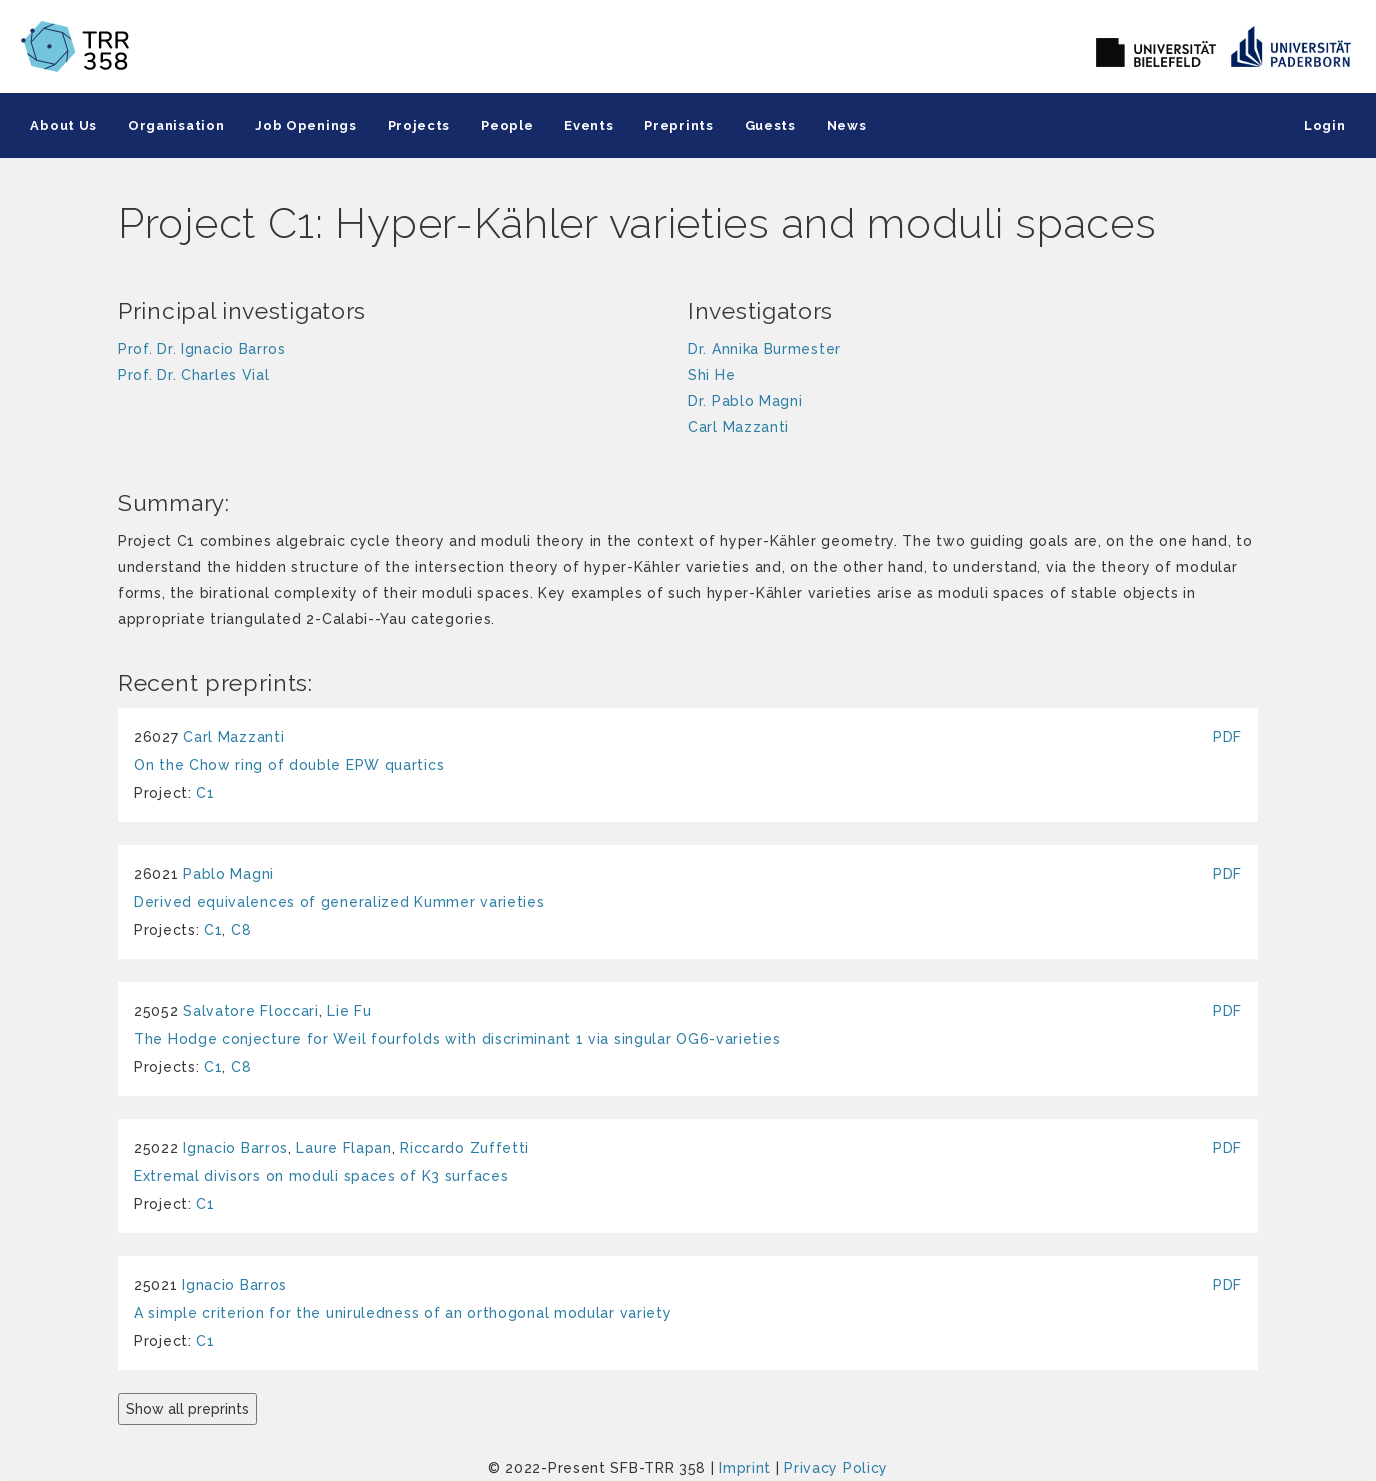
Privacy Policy (836, 1468)
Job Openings (303, 125)
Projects (415, 125)
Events (583, 125)
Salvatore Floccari (251, 1011)
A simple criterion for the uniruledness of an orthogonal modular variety (402, 1313)
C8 (241, 930)
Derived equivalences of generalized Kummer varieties (339, 902)
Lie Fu (349, 1011)
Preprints (672, 125)
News (839, 125)
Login (1326, 125)
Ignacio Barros (235, 1148)
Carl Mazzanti (233, 737)
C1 (205, 793)
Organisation (175, 125)
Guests (763, 125)
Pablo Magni (228, 874)
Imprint (745, 1468)
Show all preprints (187, 1409)
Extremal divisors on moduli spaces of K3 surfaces (321, 1176)
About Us (63, 125)
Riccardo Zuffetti (464, 1148)
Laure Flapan (343, 1148)
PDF (1227, 737)
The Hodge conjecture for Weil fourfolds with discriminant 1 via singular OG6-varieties (457, 1039)
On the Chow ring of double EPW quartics (289, 765)
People (503, 125)
